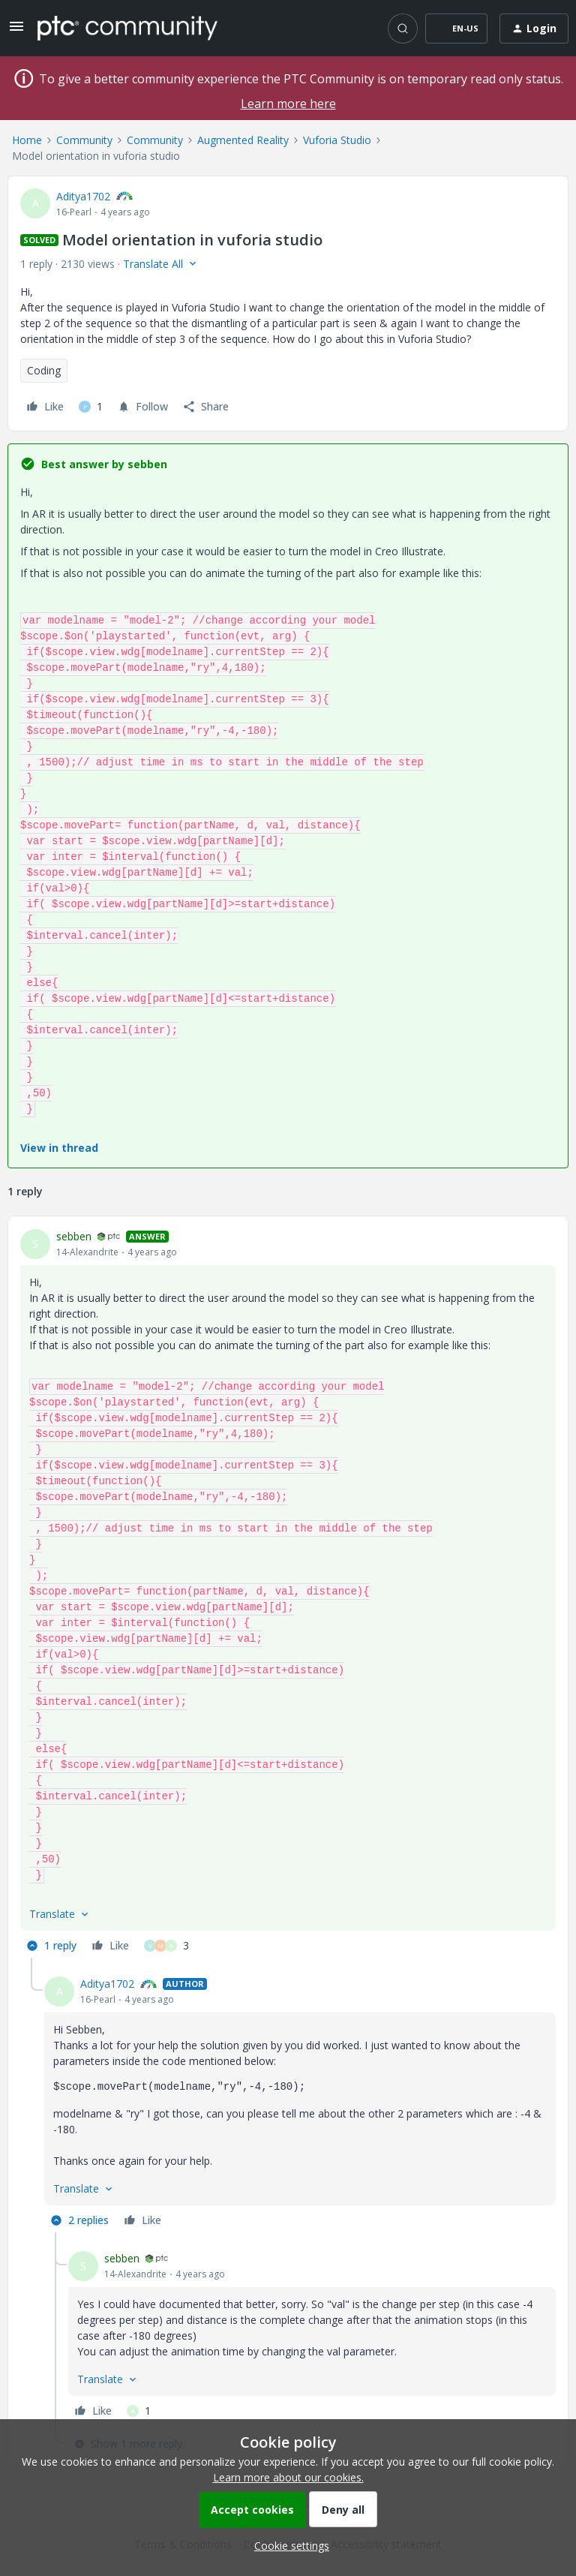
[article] (288, 1593)
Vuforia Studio (337, 140)
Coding (44, 370)
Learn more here (288, 103)
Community (84, 140)
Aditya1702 (83, 196)
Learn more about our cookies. (288, 2477)
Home (27, 140)
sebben (74, 1236)
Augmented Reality (243, 140)
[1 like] (91, 407)
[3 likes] (166, 1946)
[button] (17, 31)
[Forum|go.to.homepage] (128, 28)
